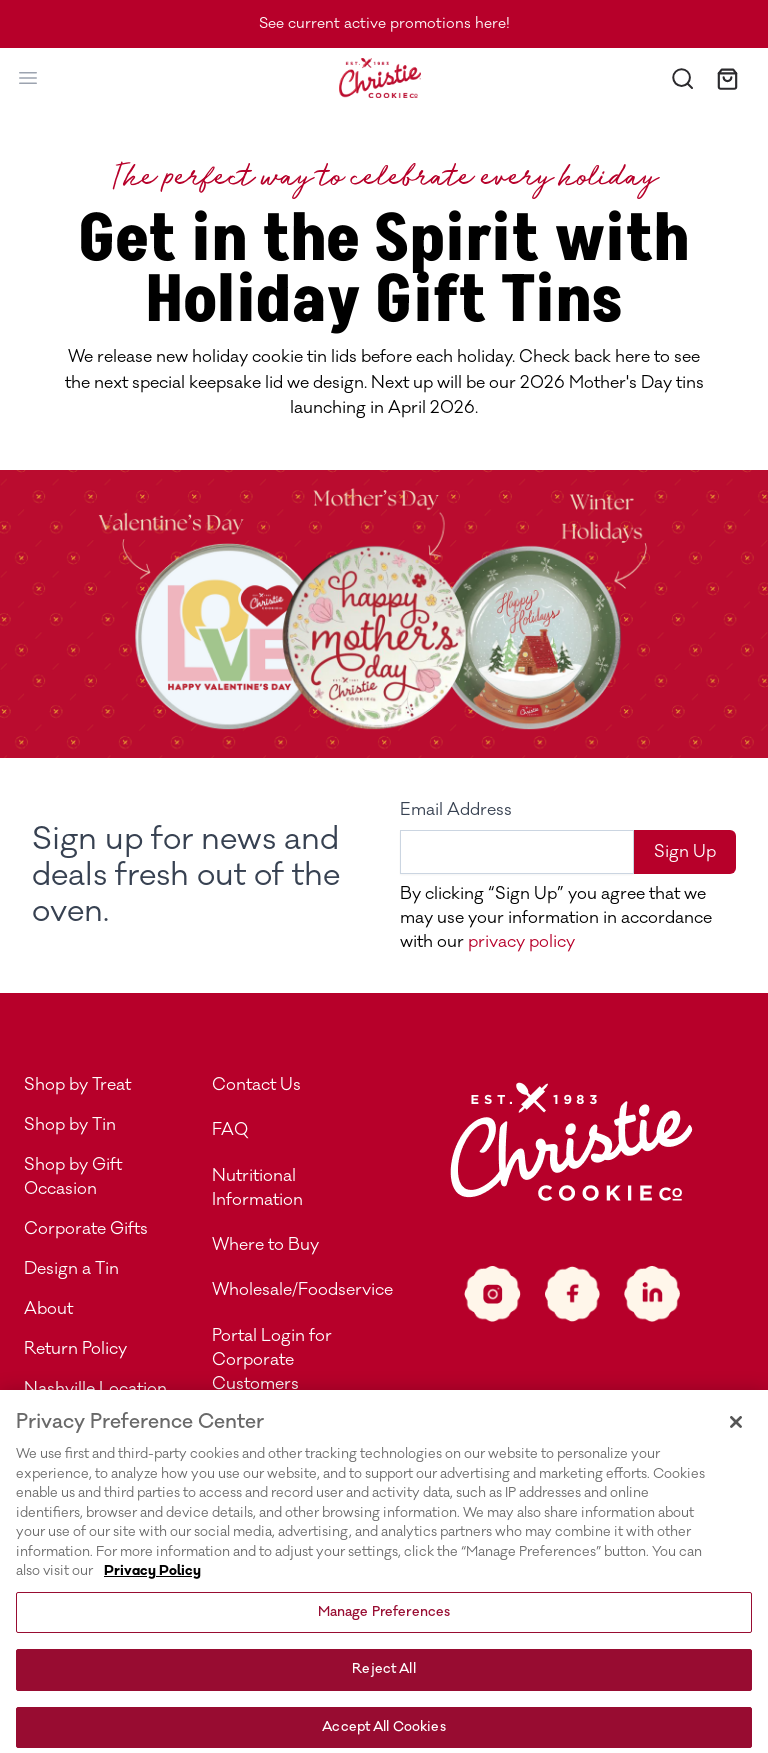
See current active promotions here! (384, 23)
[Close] (736, 1440)
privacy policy (519, 942)
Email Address (456, 810)
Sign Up (685, 852)
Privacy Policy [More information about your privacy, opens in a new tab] (152, 1589)
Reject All (383, 1687)
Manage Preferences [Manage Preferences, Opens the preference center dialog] (384, 1630)
